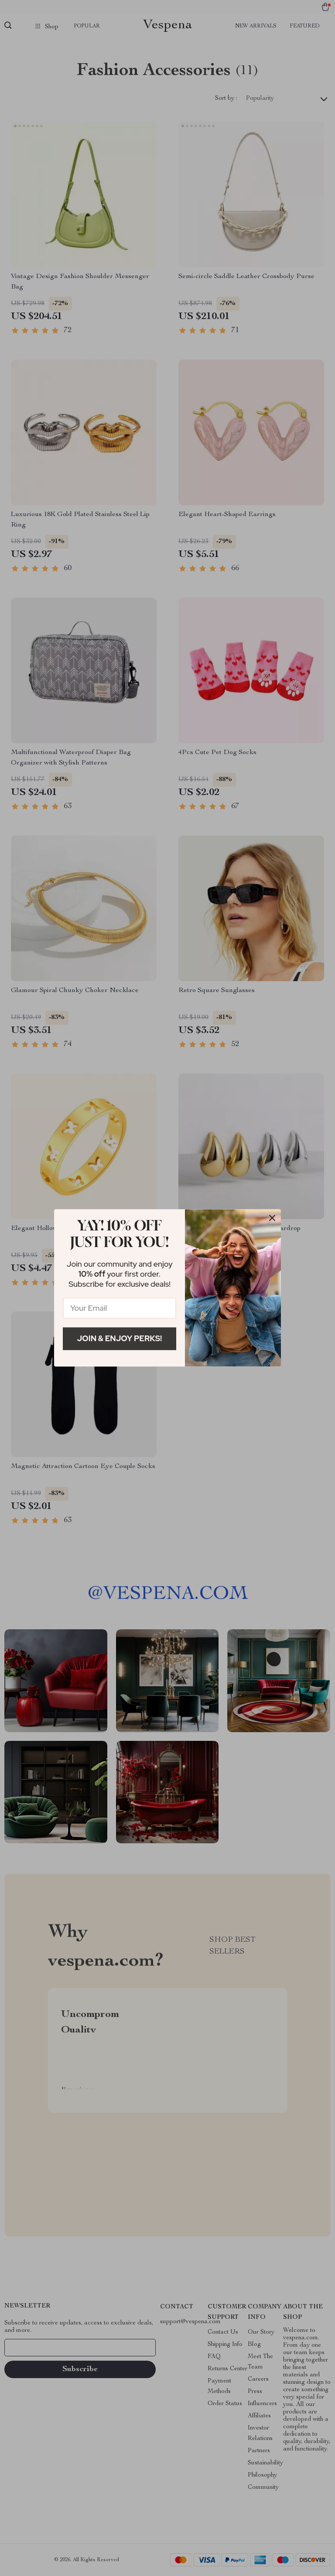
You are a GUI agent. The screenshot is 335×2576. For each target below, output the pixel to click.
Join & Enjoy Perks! (119, 1338)
